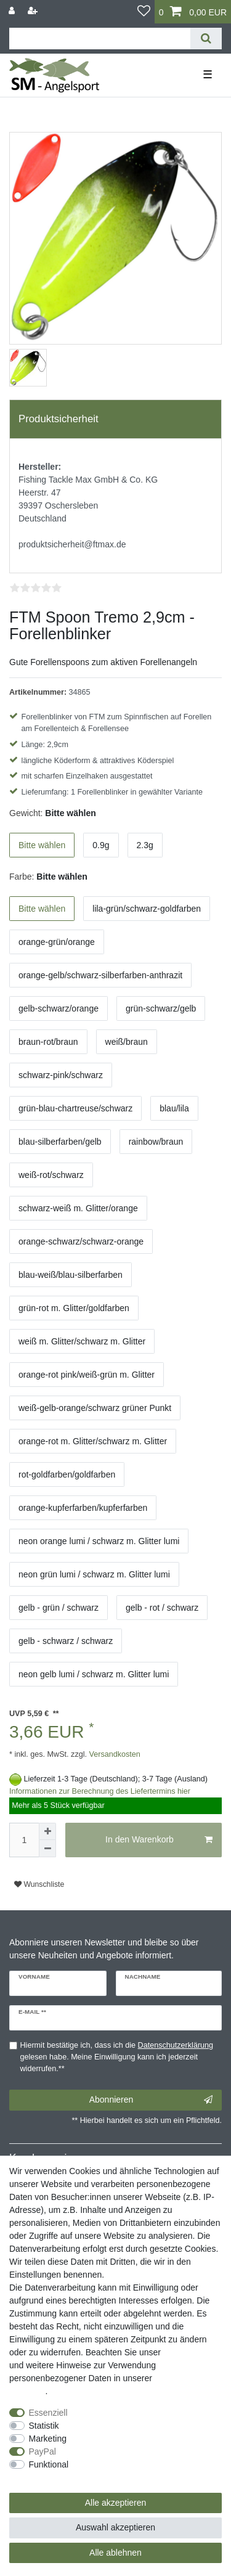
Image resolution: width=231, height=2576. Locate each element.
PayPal (42, 2451)
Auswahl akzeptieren (115, 2527)
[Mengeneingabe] (24, 1840)
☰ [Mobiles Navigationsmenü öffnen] (208, 74)
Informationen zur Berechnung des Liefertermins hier (99, 1791)
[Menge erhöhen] (47, 1831)
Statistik (44, 2426)
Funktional (49, 2464)
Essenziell (48, 2413)
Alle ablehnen (115, 2553)
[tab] (115, 419)
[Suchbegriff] (99, 38)
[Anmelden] (13, 11)
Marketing (48, 2438)
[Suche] (206, 38)
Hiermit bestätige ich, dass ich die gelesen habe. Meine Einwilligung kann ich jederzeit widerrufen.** (117, 2057)
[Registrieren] (33, 11)
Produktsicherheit (58, 419)
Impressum (184, 2352)
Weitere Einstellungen (51, 2477)
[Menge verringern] (47, 1848)
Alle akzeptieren (116, 2503)
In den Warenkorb (159, 1840)
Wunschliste (39, 1884)
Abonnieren (151, 2100)
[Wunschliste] (144, 11)
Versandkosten (113, 1754)
